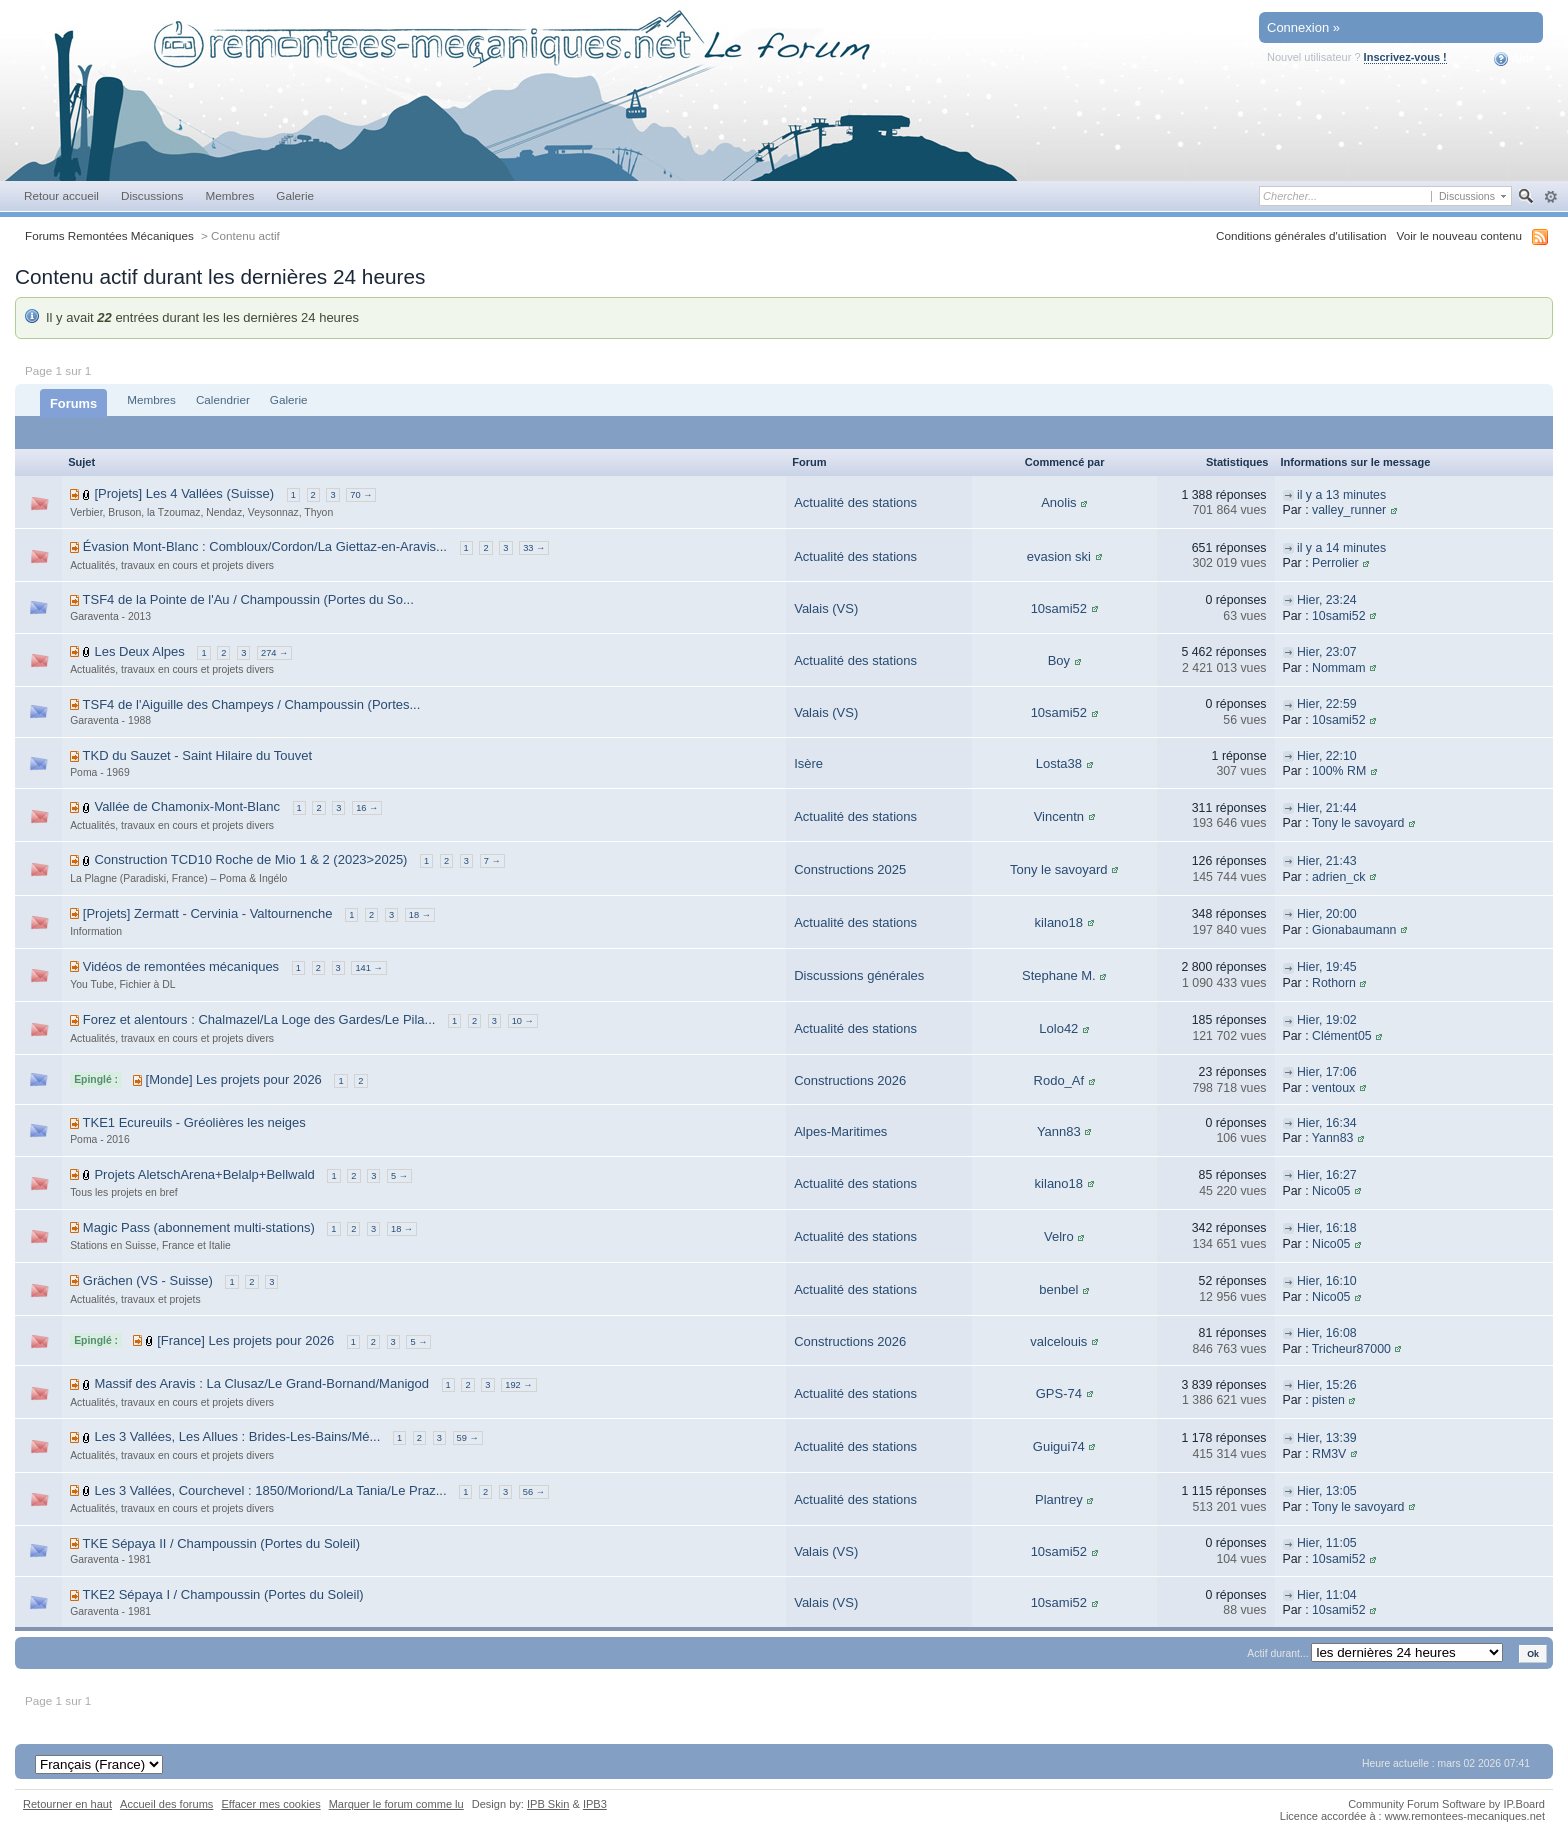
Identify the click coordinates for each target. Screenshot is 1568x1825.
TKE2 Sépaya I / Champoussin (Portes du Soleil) (223, 1594)
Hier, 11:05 (1327, 1543)
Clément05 (1342, 1036)
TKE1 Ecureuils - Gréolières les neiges (194, 1122)
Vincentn (1059, 816)
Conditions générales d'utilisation (1301, 235)
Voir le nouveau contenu (1459, 235)
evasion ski (1059, 556)
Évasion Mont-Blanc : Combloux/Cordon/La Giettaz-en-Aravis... (265, 546)
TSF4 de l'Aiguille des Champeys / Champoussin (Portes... (252, 704)
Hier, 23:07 (1327, 652)
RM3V (1329, 1454)
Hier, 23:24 (1327, 600)
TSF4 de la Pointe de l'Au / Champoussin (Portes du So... (248, 599)
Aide (1514, 59)
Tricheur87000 (1351, 1349)
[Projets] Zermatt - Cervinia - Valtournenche (208, 913)
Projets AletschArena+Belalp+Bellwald (204, 1174)
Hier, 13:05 (1327, 1491)
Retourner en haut (67, 1804)
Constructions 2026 (850, 1080)
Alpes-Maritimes (840, 1131)
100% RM (1339, 771)
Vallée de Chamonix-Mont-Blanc (186, 806)
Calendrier (223, 399)
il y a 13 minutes (1341, 495)
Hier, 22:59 (1327, 704)
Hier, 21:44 (1327, 808)
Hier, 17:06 (1327, 1072)
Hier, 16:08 (1327, 1333)
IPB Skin (548, 1804)
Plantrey (1059, 1499)
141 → (368, 968)
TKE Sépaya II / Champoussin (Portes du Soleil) (221, 1543)
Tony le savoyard (1358, 823)
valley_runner (1349, 510)
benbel (1058, 1289)
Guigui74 (1059, 1446)
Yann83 (1059, 1131)
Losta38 (1059, 763)
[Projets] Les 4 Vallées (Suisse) (184, 493)
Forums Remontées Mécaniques (109, 235)
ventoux (1333, 1088)
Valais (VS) (826, 608)
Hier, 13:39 (1327, 1438)
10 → (523, 1021)
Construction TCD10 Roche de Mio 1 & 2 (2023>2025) (250, 859)
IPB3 (595, 1804)
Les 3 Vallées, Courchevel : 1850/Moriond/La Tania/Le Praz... (270, 1490)
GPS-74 (1059, 1393)
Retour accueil (61, 195)
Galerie (295, 195)
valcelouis (1058, 1341)
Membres (229, 195)
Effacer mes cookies (270, 1804)
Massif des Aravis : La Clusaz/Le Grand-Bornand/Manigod (261, 1383)
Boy (1059, 660)
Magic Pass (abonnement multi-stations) (199, 1227)
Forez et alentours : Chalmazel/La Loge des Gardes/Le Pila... (259, 1019)
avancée (1550, 197)
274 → (274, 653)
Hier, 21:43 (1327, 861)
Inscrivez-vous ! (1405, 57)
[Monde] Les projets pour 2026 (234, 1079)
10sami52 (1059, 608)
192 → (518, 1385)
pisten (1328, 1400)
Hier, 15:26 (1327, 1385)
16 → (367, 808)
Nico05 (1331, 1191)
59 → (468, 1438)
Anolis (1058, 502)
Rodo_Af (1059, 1080)
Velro (1059, 1236)
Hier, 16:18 (1327, 1228)
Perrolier (1335, 563)
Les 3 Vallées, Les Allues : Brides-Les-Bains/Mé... (237, 1436)
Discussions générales (859, 975)
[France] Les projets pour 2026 (245, 1340)
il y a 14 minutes (1341, 548)
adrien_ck (1339, 877)
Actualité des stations (855, 502)
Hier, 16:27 (1327, 1175)
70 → (361, 495)
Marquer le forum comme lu (396, 1804)
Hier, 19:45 (1327, 967)
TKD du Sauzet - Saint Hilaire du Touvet (198, 755)
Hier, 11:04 (1327, 1595)
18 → (420, 915)
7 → (492, 861)
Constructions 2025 (850, 869)
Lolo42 (1058, 1028)
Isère (808, 763)
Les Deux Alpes (139, 651)
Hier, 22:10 (1327, 756)
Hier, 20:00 (1327, 914)
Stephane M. (1059, 975)
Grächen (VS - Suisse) (148, 1280)
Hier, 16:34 (1327, 1123)
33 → (534, 548)
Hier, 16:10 (1327, 1281)
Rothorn (1334, 983)
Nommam (1339, 668)
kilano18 (1059, 922)
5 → (399, 1176)
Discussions (152, 195)
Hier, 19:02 (1327, 1020)
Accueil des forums (166, 1804)
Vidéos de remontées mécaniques (181, 966)
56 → (534, 1492)
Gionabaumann (1354, 930)
